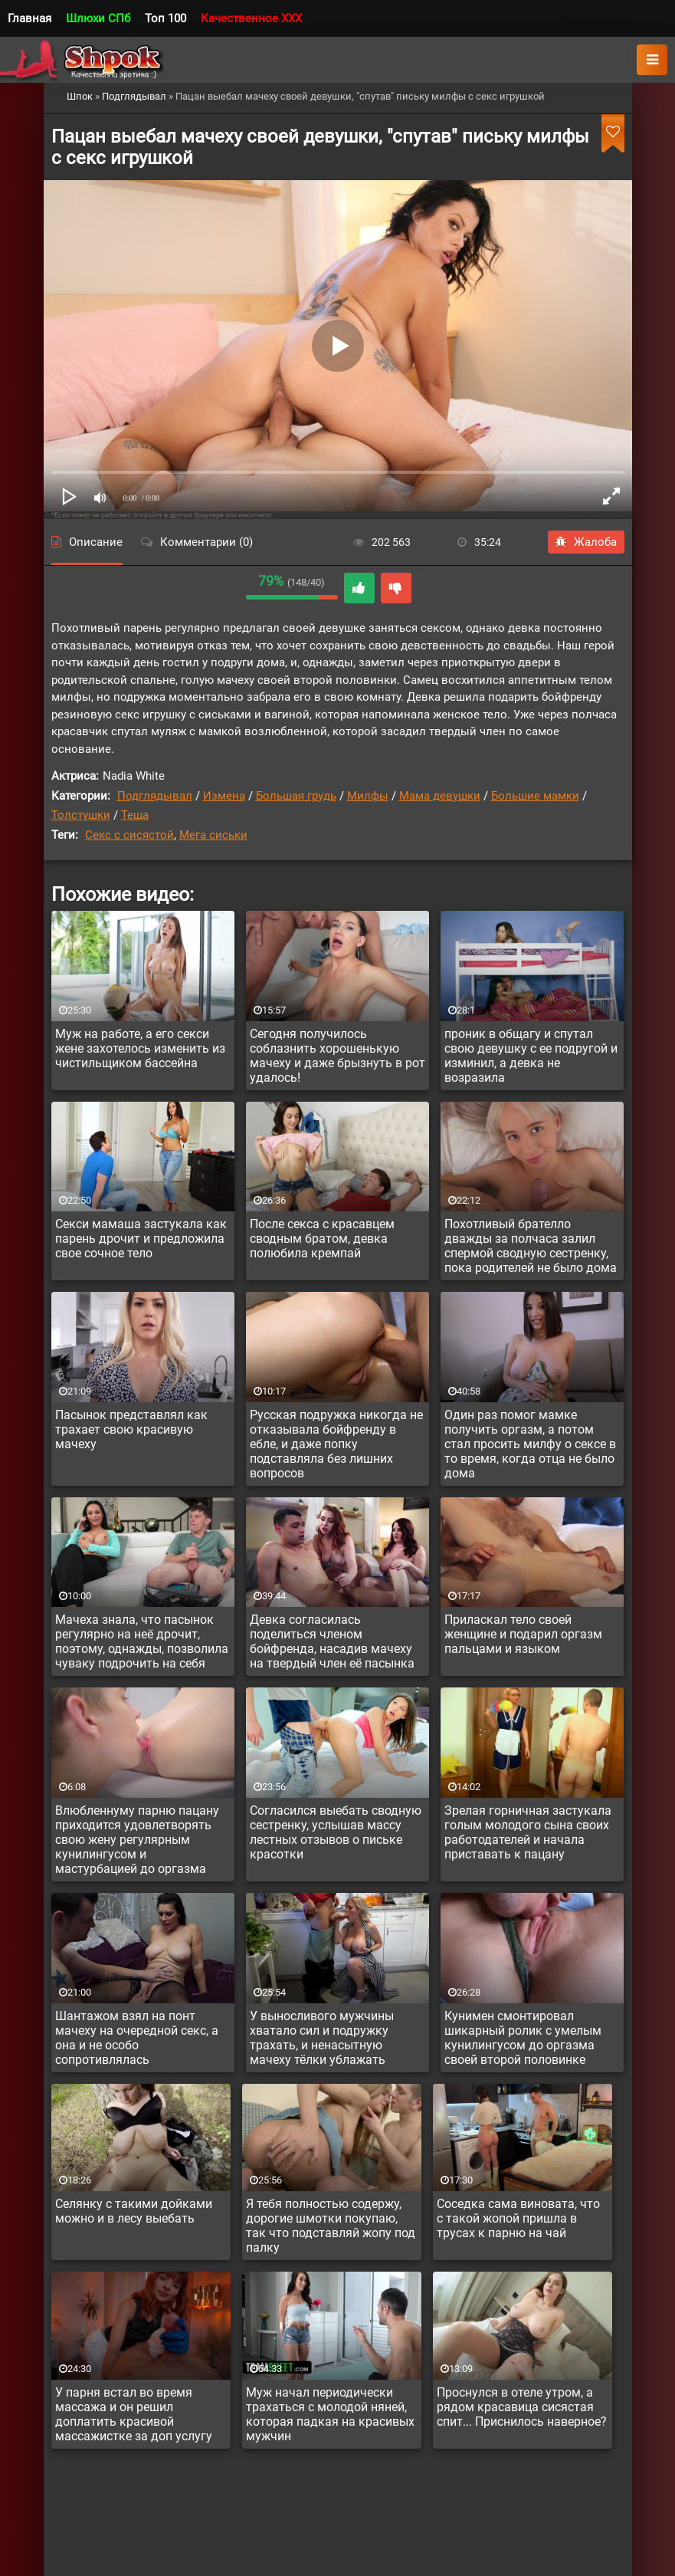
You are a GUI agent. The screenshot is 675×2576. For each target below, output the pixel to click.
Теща (135, 815)
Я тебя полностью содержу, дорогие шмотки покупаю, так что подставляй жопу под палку (330, 2225)
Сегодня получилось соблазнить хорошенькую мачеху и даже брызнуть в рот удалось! (337, 1056)
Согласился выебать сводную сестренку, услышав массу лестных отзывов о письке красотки (335, 1832)
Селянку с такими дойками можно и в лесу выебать (133, 2211)
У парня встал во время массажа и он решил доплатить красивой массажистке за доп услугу (133, 2414)
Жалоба (586, 542)
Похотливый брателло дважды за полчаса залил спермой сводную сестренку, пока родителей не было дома (530, 1246)
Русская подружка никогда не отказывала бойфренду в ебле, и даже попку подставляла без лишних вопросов (336, 1444)
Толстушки (80, 815)
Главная (29, 18)
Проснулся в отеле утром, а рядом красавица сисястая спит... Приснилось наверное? (522, 2407)
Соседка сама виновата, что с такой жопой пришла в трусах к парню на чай (518, 2218)
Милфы (367, 796)
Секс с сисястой (129, 835)
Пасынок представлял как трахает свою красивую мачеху (131, 1429)
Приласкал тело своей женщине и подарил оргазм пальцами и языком (523, 1634)
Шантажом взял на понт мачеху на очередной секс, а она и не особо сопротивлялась (136, 2038)
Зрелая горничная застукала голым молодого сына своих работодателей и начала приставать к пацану (527, 1832)
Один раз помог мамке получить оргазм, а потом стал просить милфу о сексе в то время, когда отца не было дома (530, 1444)
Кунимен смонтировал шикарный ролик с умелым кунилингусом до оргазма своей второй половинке (522, 2038)
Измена (224, 796)
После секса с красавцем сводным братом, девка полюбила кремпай (322, 1238)
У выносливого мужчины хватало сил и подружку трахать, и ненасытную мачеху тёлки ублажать (322, 2038)
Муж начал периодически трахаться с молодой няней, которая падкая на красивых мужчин (330, 2414)
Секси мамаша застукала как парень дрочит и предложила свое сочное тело (141, 1238)
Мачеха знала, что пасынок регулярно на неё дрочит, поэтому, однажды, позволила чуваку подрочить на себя (141, 1641)
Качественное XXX (251, 18)
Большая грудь (296, 796)
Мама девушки (439, 796)
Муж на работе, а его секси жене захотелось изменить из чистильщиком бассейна (140, 1048)
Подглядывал (154, 796)
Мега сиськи (213, 835)
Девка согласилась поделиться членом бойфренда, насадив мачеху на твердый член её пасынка (332, 1641)
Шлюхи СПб (98, 18)
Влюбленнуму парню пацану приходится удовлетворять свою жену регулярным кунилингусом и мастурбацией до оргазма (137, 1839)
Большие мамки (535, 796)
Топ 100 (165, 18)
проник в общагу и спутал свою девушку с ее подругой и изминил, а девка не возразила (531, 1056)
